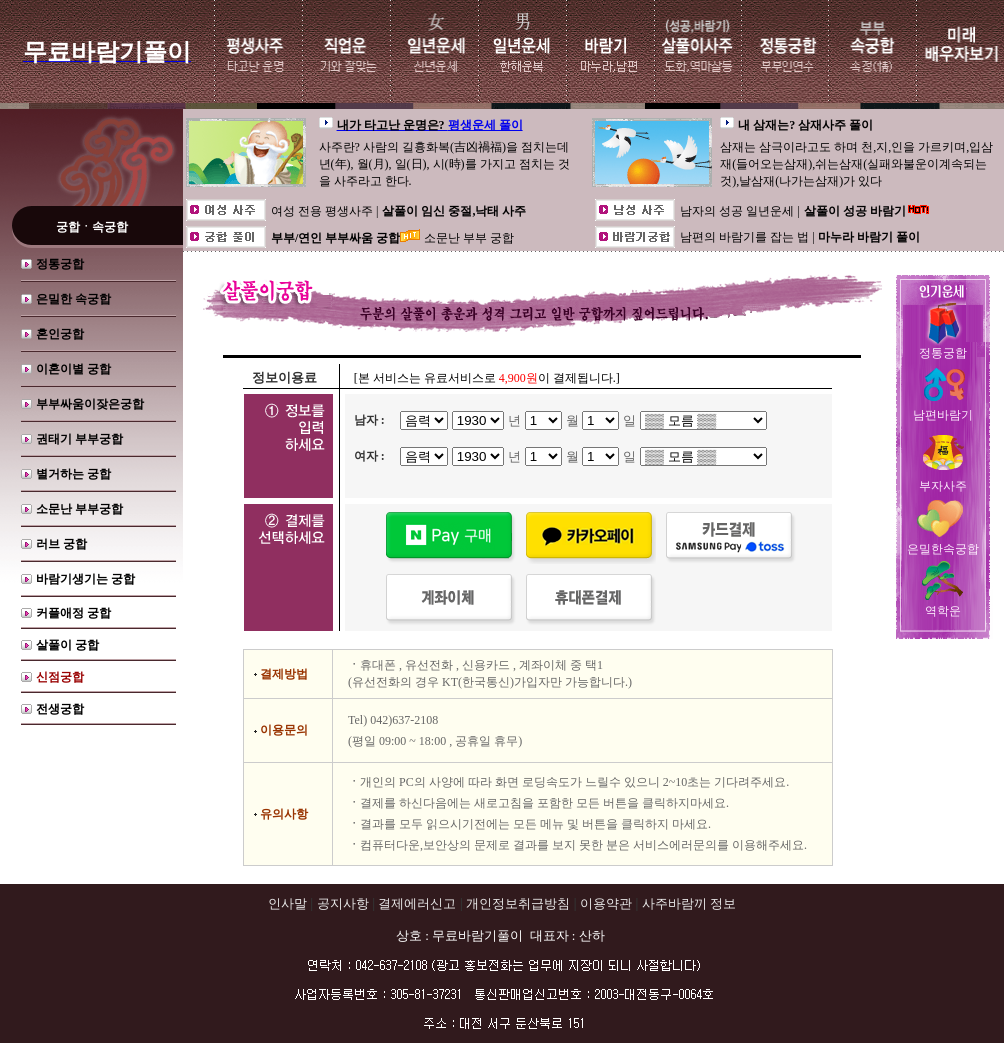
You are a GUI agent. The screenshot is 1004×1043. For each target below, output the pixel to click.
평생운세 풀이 (485, 125)
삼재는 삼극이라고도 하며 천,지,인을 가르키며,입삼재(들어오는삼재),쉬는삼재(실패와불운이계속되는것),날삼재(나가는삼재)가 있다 (856, 164)
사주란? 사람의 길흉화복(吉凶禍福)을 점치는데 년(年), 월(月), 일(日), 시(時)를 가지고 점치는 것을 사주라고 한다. (444, 164)
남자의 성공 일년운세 (738, 211)
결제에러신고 (417, 903)
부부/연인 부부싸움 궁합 (335, 238)
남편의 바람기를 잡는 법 (746, 237)
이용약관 (606, 903)
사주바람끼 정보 (689, 903)
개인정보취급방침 (518, 903)
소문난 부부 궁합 (469, 238)
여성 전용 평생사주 (323, 211)
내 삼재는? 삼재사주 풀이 (805, 125)
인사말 (287, 903)
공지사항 (343, 903)
